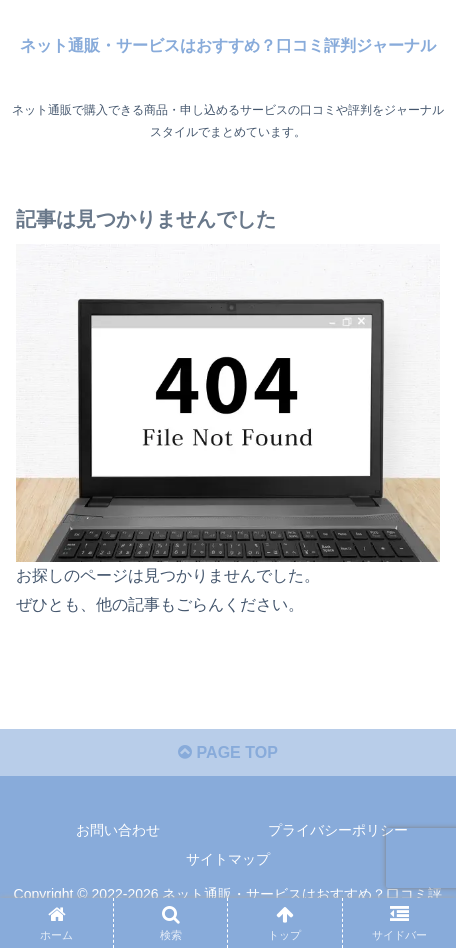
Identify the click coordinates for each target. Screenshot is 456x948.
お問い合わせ (118, 830)
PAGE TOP (228, 752)
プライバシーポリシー (338, 830)
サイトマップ (228, 859)
